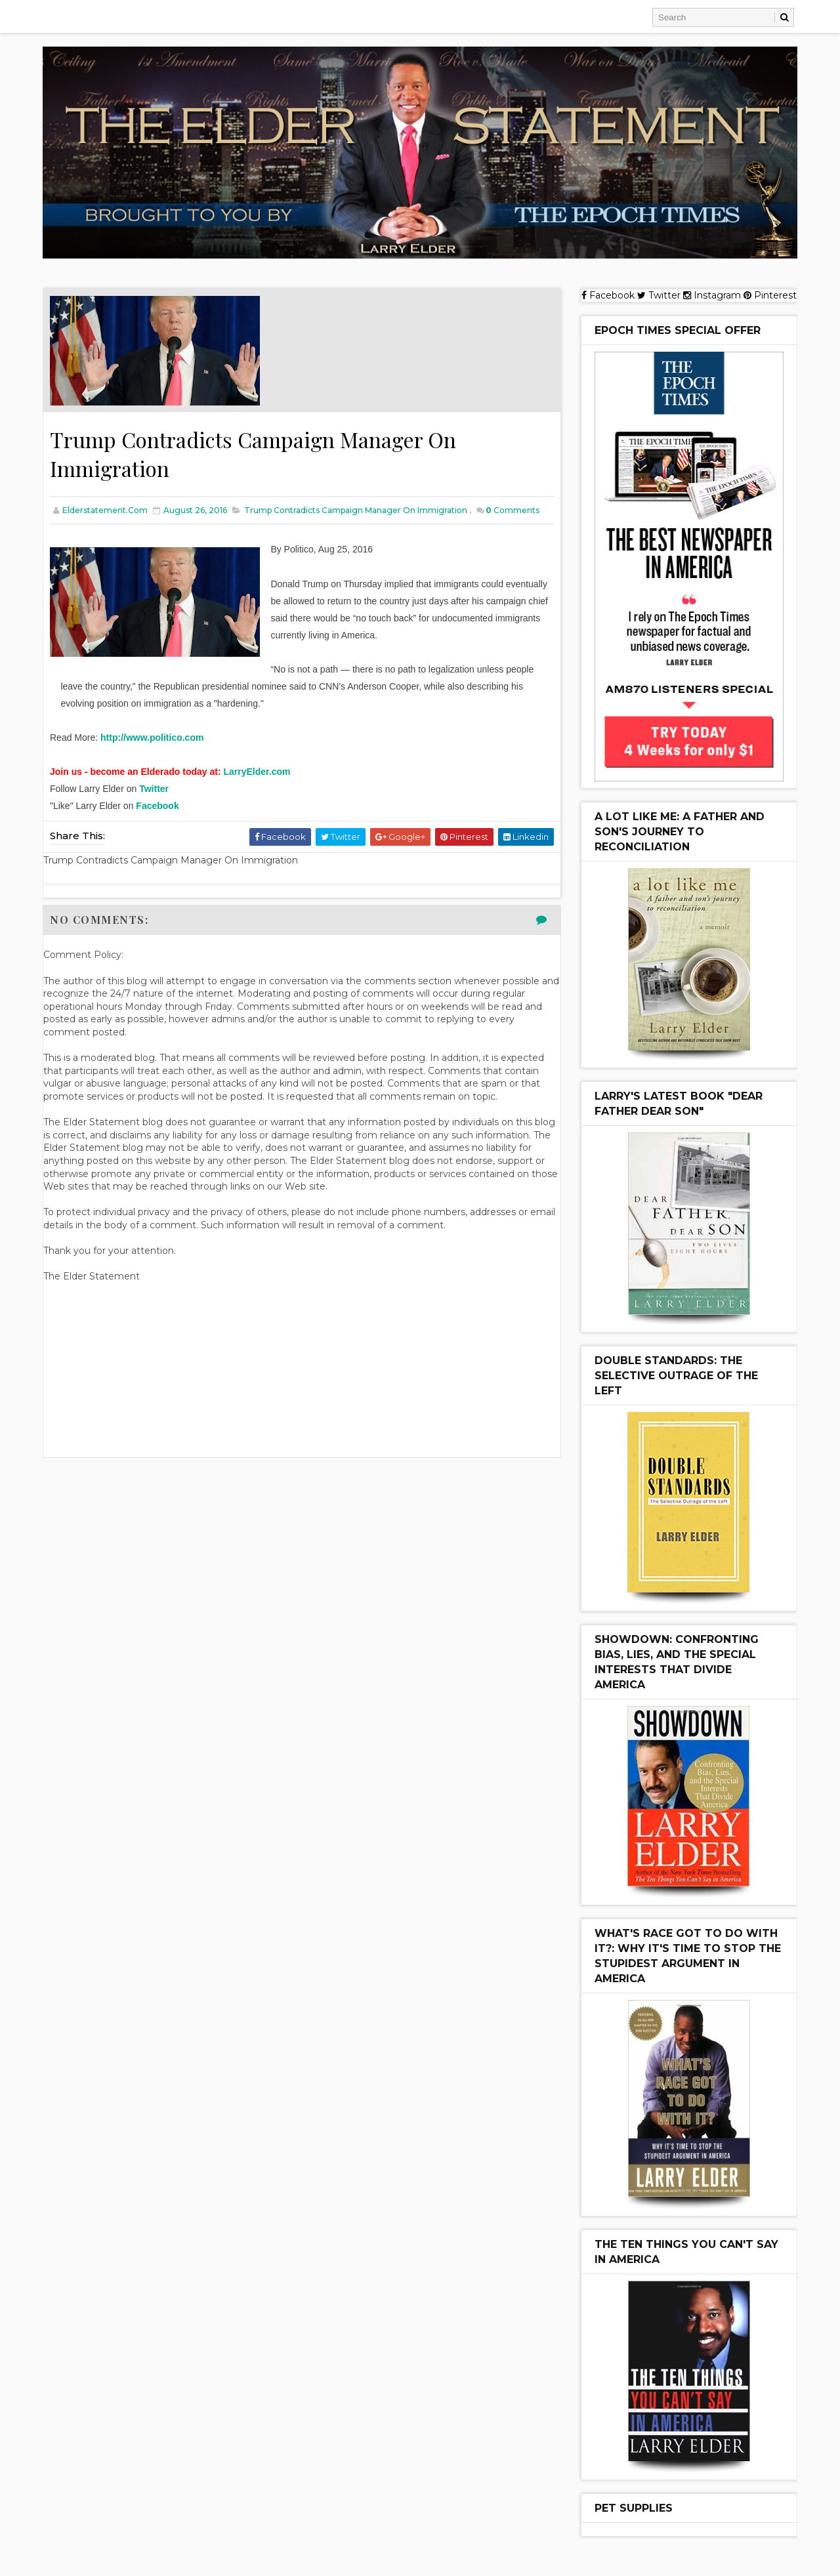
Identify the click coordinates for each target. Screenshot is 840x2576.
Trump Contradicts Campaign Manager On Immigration (355, 510)
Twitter (154, 788)
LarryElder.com (257, 771)
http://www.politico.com (151, 737)
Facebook (157, 805)
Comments (512, 510)
